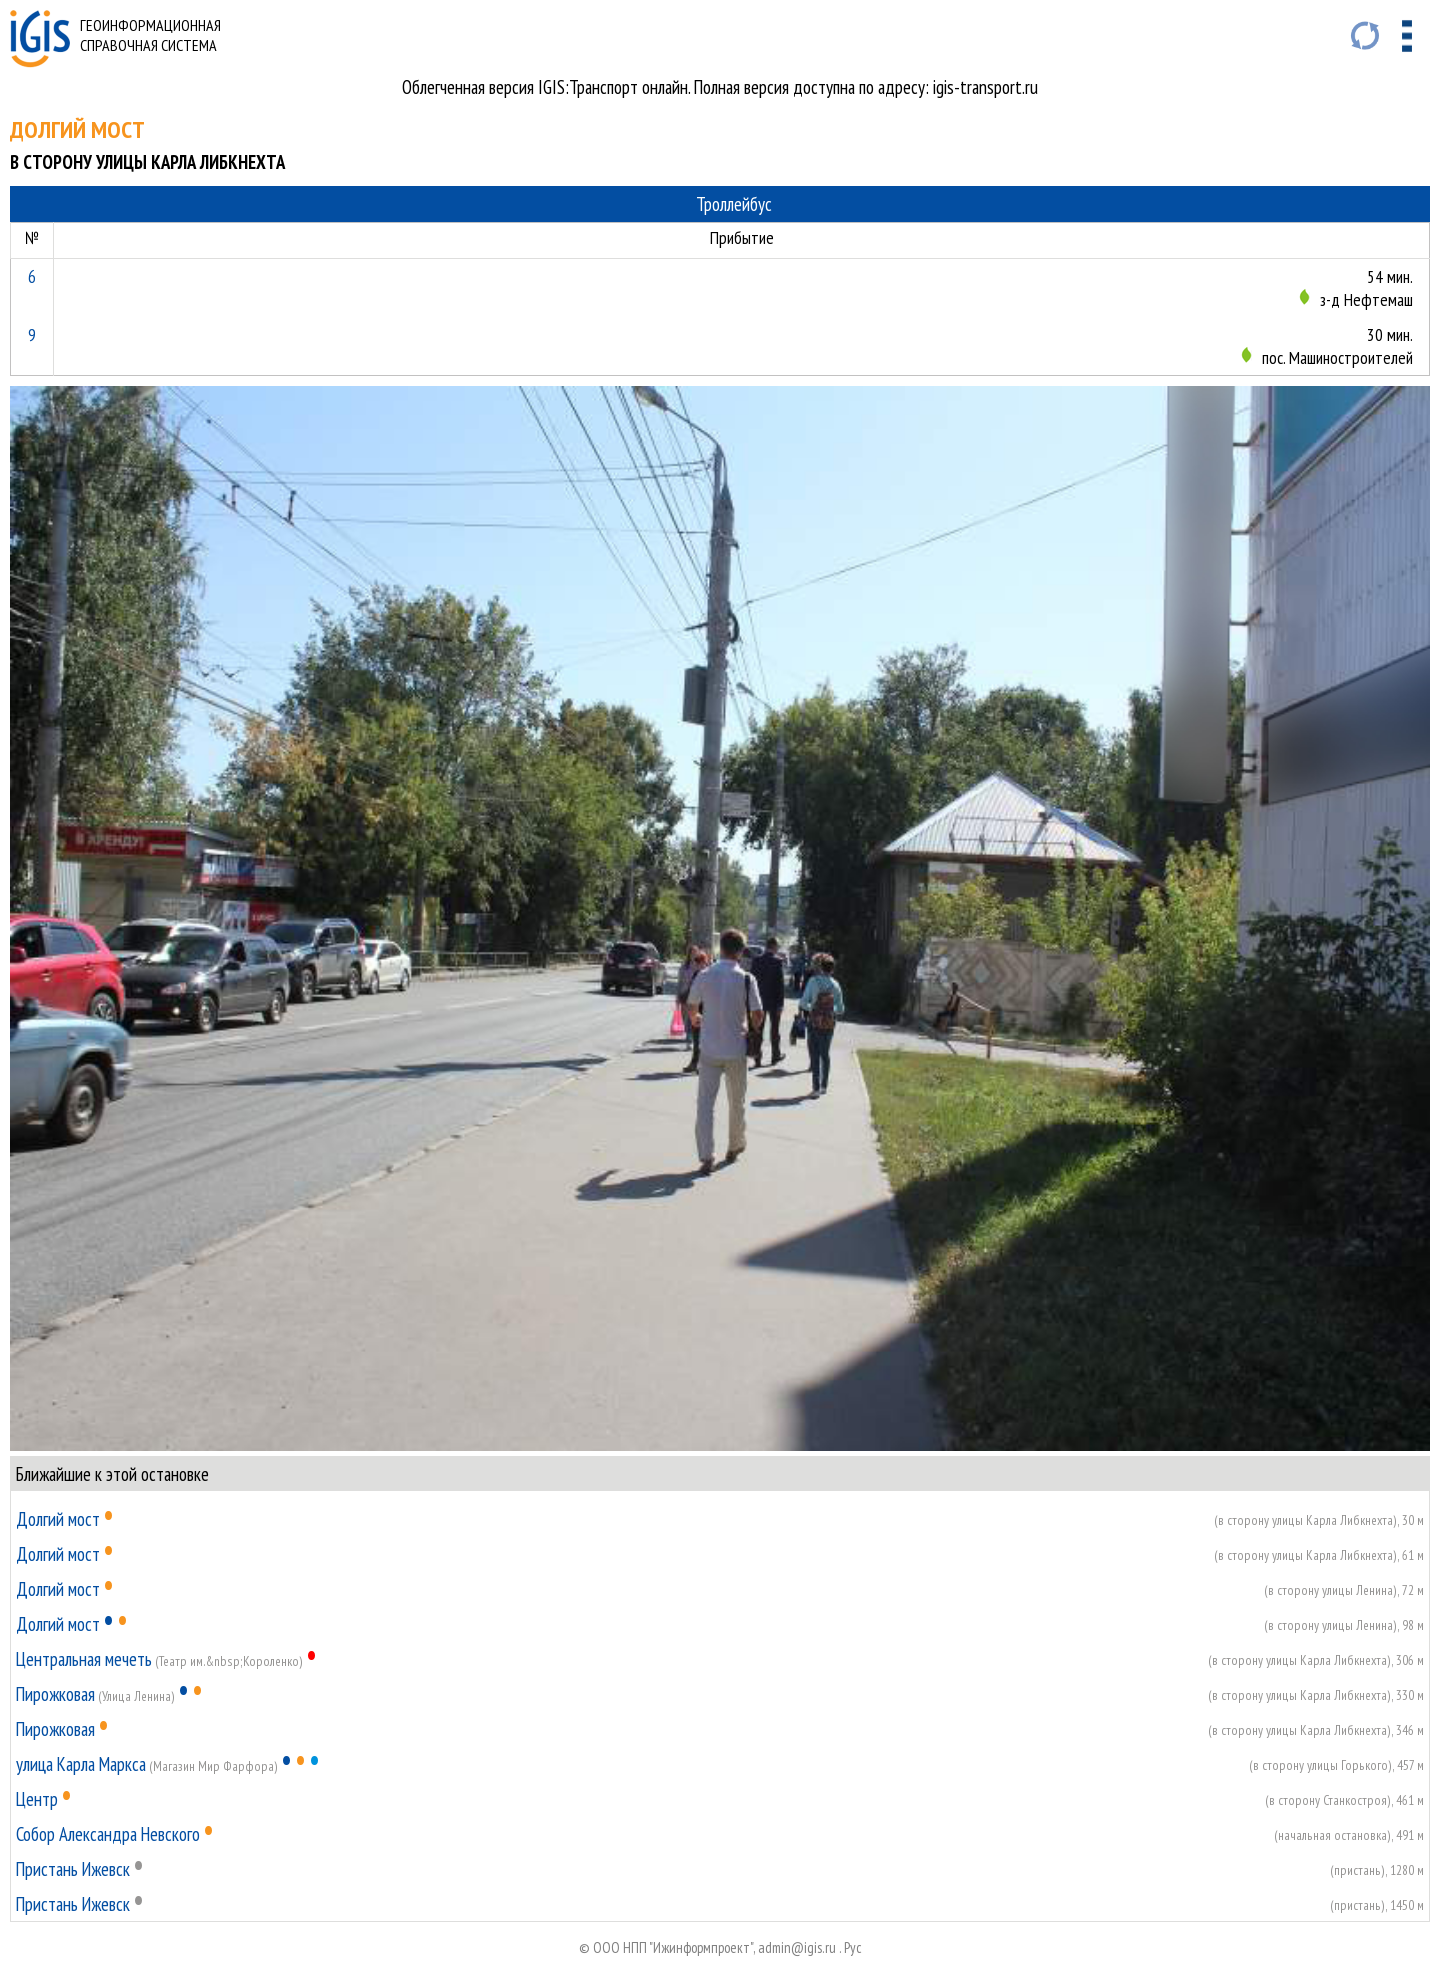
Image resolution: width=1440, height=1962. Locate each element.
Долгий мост (58, 1519)
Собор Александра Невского (108, 1834)
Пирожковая (55, 1694)
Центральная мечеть (84, 1659)
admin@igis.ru (797, 1947)
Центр (37, 1799)
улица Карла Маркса (81, 1764)
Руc (853, 1947)
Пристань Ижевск (73, 1869)
